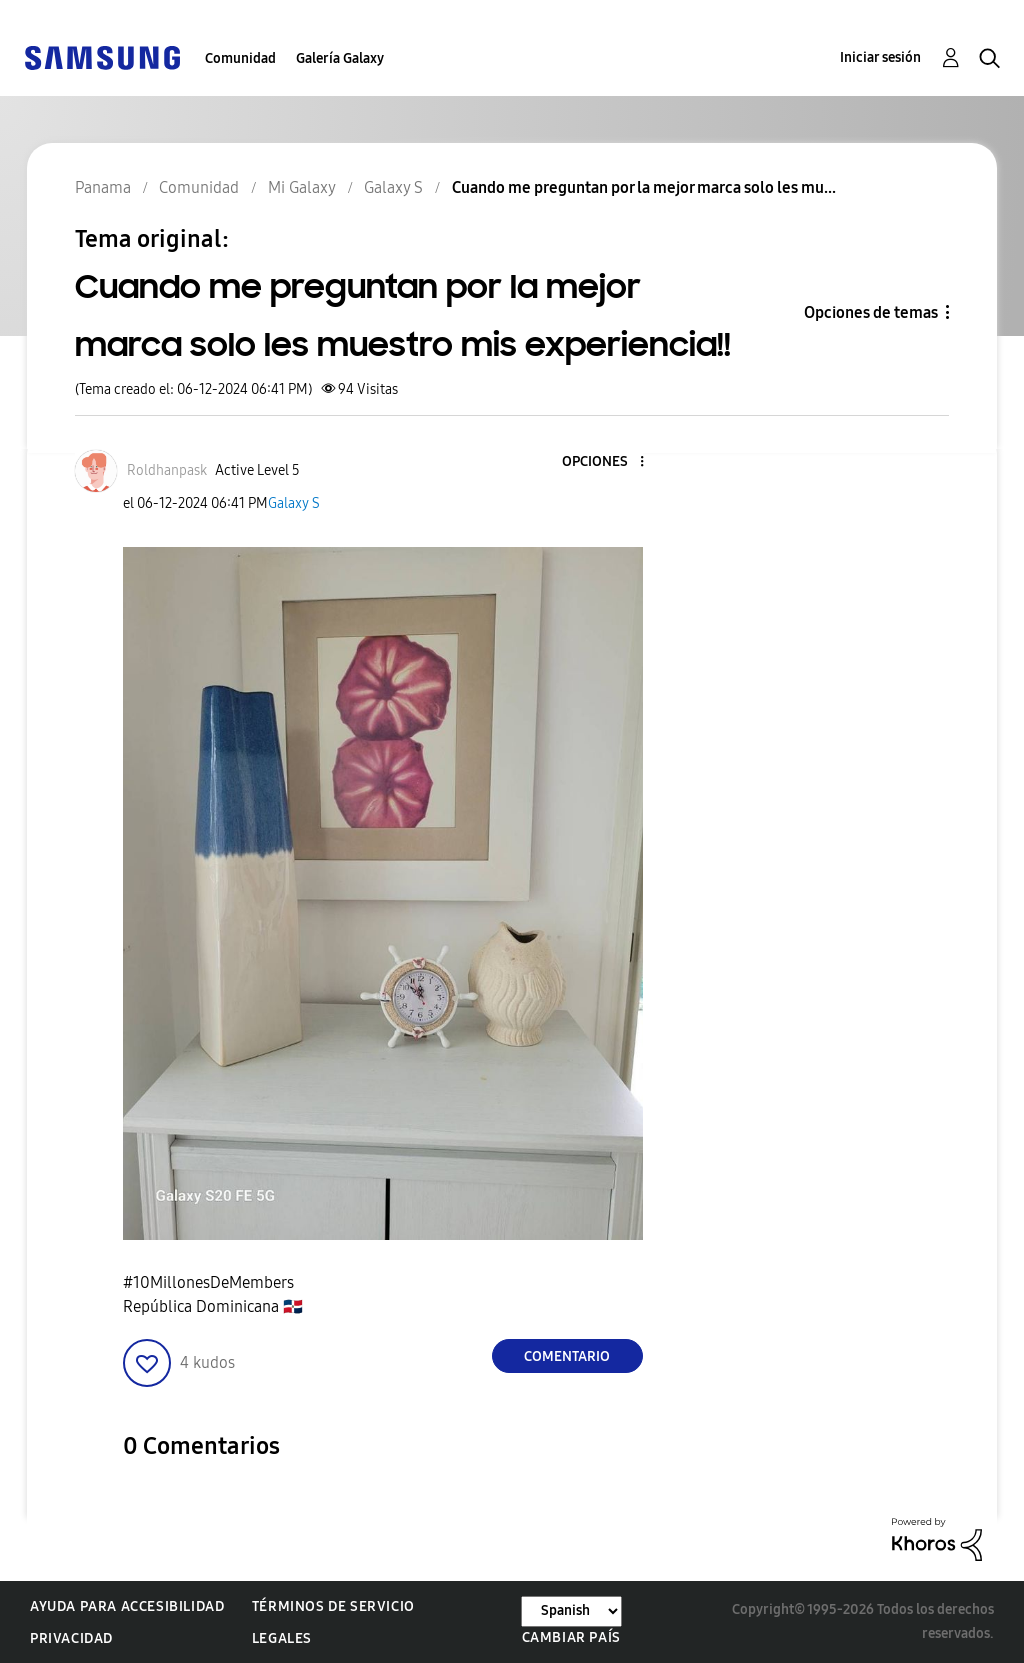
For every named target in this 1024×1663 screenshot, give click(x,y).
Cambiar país (571, 1637)
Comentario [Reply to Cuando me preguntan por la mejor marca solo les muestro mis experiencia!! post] (567, 1356)
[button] (608, 462)
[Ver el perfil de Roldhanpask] (167, 470)
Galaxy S (294, 503)
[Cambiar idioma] (571, 1611)
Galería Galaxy (340, 58)
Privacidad (71, 1638)
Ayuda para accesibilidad (127, 1606)
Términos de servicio (333, 1606)
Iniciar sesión (880, 57)
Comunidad (240, 58)
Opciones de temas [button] (871, 312)
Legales (282, 1638)
